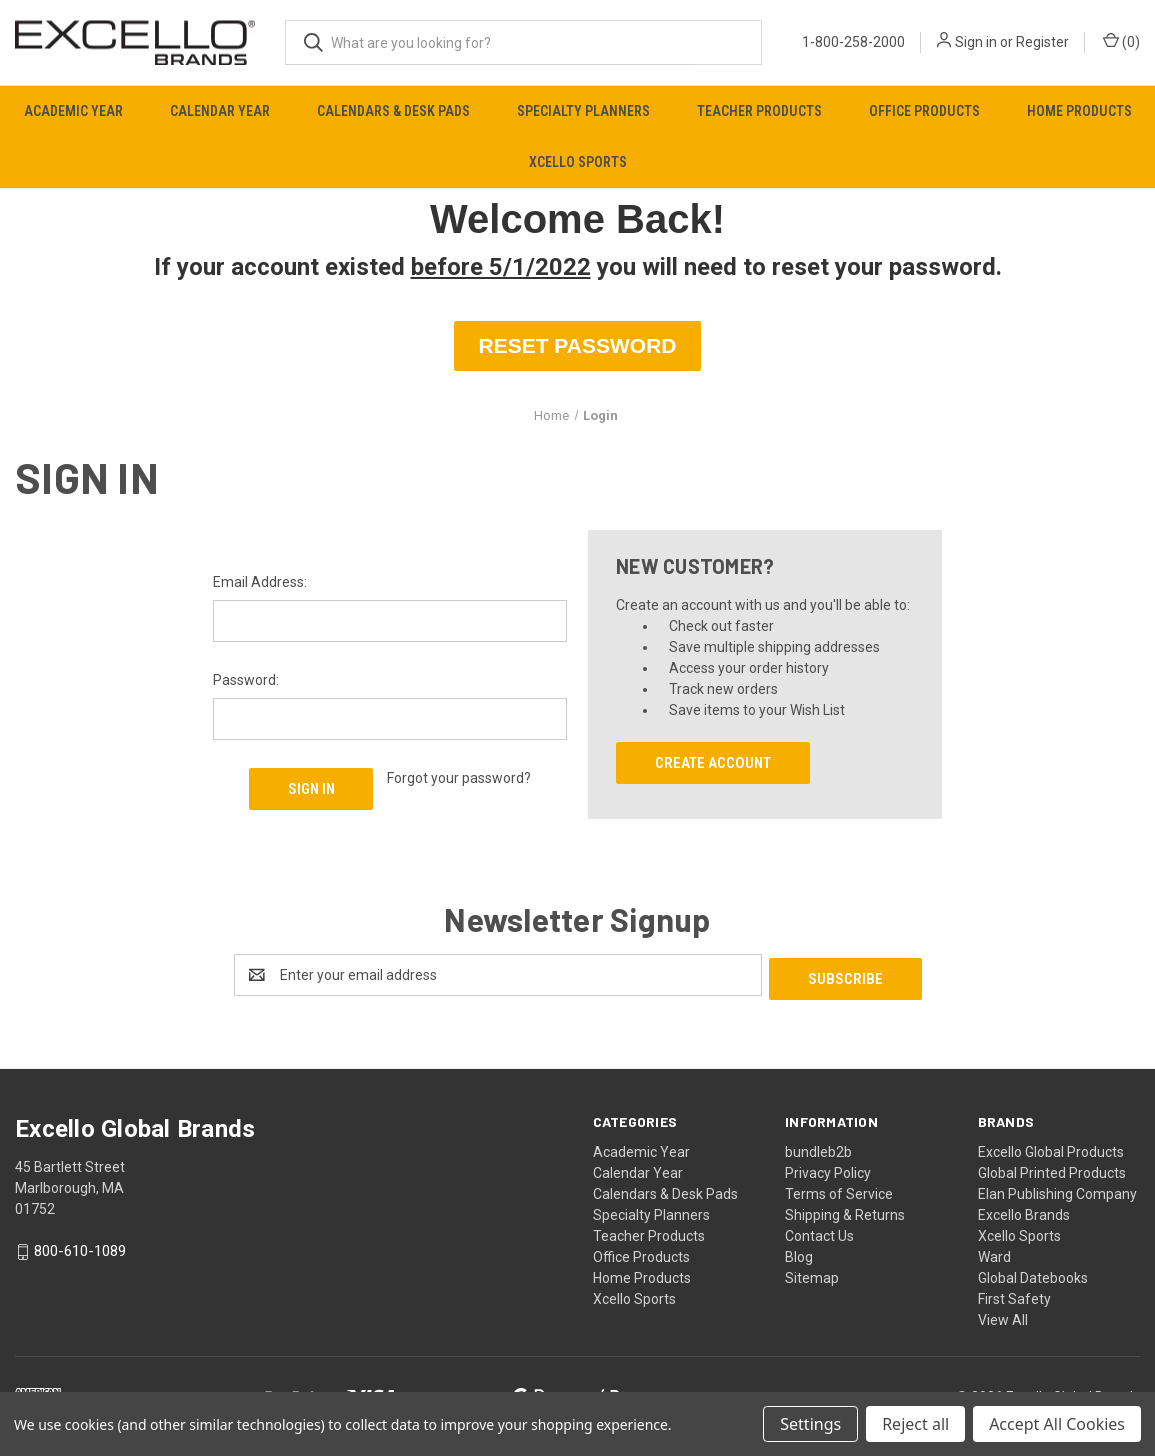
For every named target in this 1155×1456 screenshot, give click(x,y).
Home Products (1079, 111)
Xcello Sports (578, 162)
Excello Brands (1024, 1212)
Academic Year (73, 111)
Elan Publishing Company (1057, 1191)
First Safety (1014, 1296)
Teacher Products (759, 111)
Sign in (976, 42)
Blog (799, 1254)
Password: (246, 680)
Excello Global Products (1051, 1149)
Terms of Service (839, 1191)
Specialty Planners (583, 111)
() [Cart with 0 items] (1121, 41)
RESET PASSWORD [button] (578, 345)
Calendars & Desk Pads (393, 111)
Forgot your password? (459, 778)
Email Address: (260, 582)
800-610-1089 (80, 1248)
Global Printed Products (1052, 1170)
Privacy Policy (828, 1170)
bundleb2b (818, 1149)
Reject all (915, 1424)
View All (1003, 1317)
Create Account (713, 763)
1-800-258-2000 (853, 42)
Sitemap (812, 1275)
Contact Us (819, 1233)
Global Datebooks (1033, 1275)
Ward (994, 1254)
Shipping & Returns (845, 1212)
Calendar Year (220, 111)
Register (1042, 42)
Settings (810, 1424)
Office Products (924, 111)
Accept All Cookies (1057, 1424)
